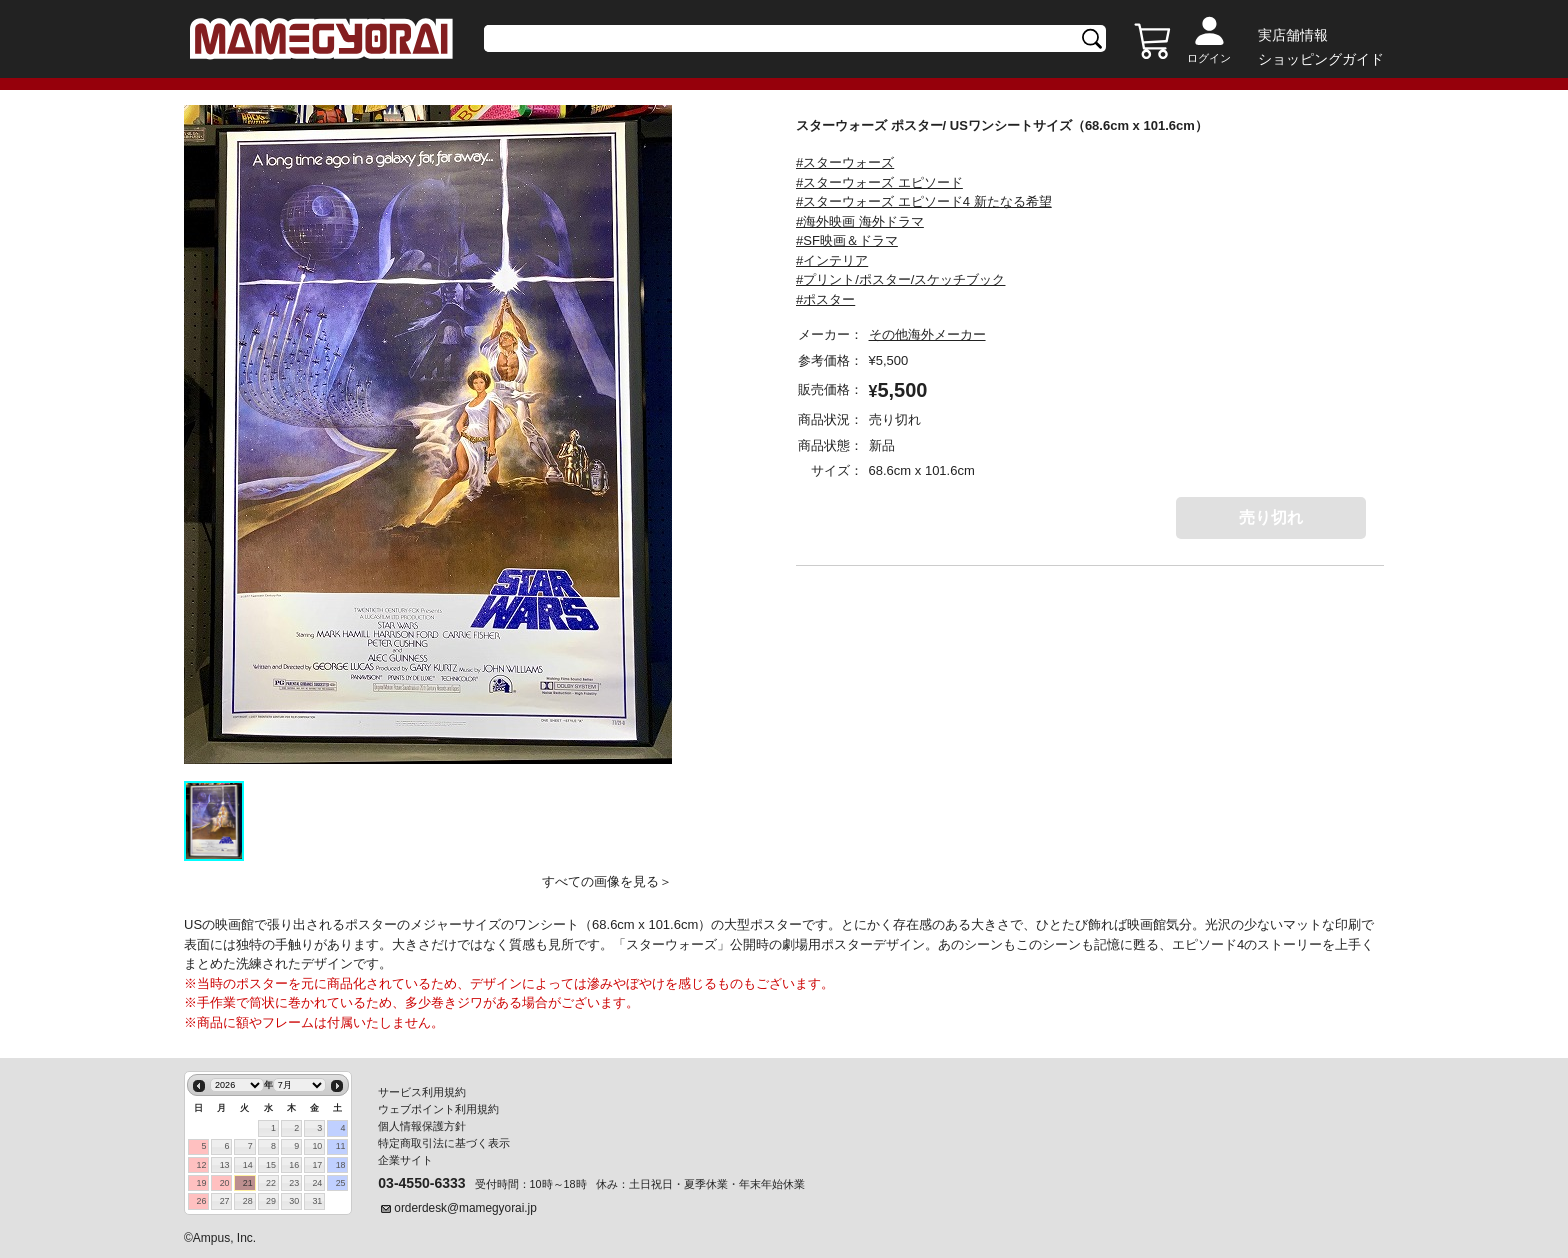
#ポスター (825, 299)
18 (341, 1165)
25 (341, 1183)
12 (201, 1165)
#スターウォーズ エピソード (879, 182)
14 (248, 1165)
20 (225, 1183)
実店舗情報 (1293, 35)
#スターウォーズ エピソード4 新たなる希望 (924, 201)
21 (248, 1183)
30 (294, 1201)
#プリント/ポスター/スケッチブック (900, 279)
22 (271, 1183)
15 (271, 1165)
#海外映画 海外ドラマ (860, 221)
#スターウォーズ (845, 162)
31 (317, 1201)
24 (317, 1183)
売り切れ (1271, 517)
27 (225, 1201)
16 (294, 1165)
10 (317, 1146)
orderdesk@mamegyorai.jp (465, 1208)
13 (225, 1165)
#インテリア (832, 260)
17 (317, 1165)
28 (248, 1201)
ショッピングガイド (1321, 59)
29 (271, 1201)
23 (294, 1183)
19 (201, 1183)
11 (341, 1146)
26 (201, 1201)
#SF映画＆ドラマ (847, 240)
